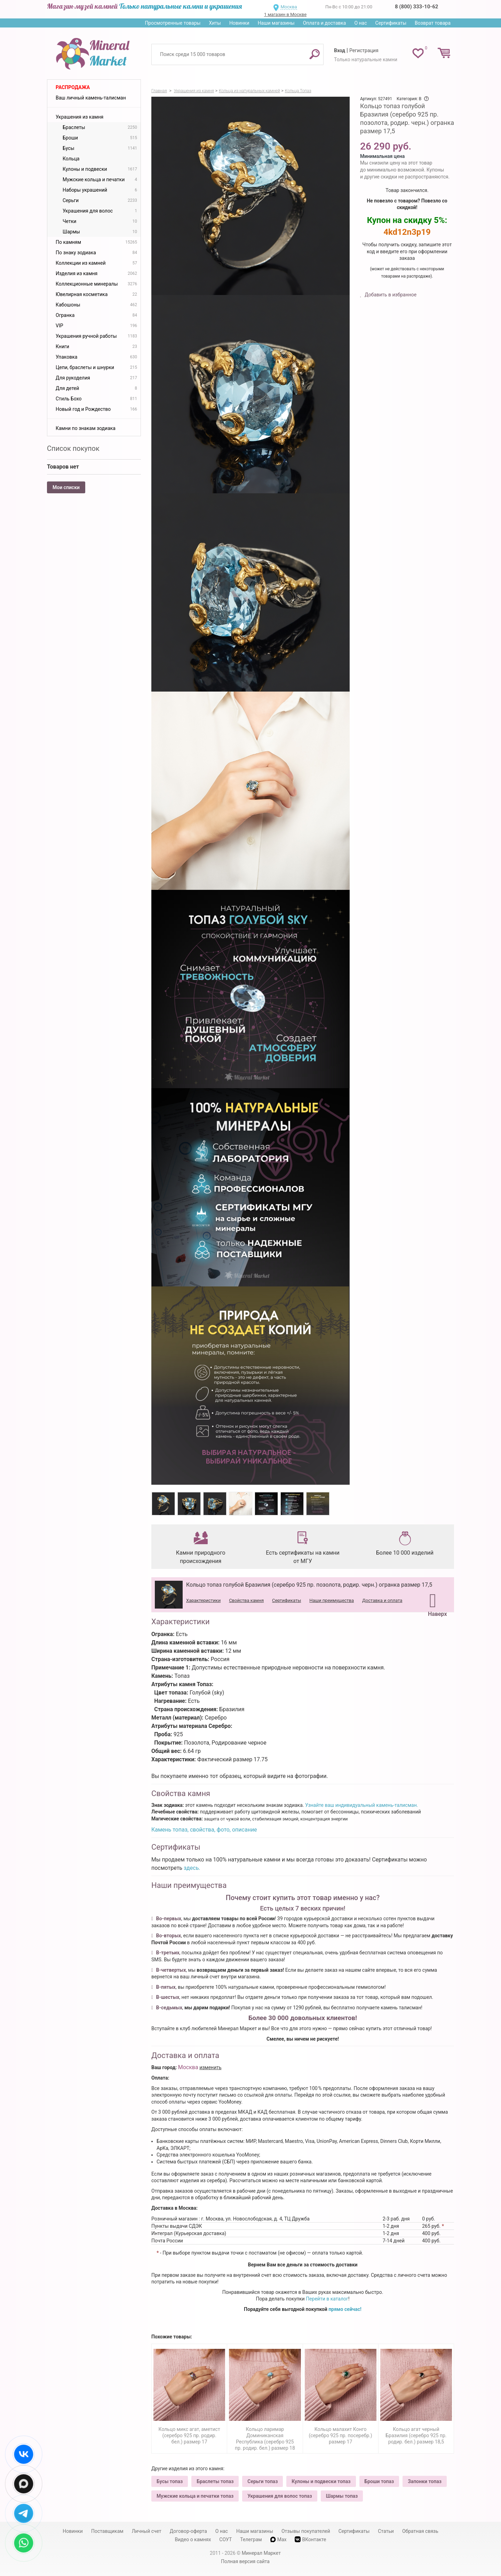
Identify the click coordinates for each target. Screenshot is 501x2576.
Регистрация (364, 50)
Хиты (215, 23)
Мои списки (66, 487)
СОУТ (225, 2539)
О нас (360, 23)
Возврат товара (433, 23)
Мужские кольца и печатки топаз (195, 2496)
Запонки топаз (425, 2481)
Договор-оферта (188, 2531)
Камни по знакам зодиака (86, 428)
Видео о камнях (193, 2539)
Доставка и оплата (382, 1600)
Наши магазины (276, 23)
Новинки (239, 23)
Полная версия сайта (245, 2561)
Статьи (386, 2531)
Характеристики (203, 1600)
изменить (210, 2067)
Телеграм (251, 2539)
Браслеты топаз (215, 2481)
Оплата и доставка (324, 23)
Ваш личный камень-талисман (91, 98)
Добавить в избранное (390, 294)
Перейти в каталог (327, 2299)
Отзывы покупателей (305, 2531)
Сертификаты (391, 23)
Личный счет (146, 2531)
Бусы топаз (170, 2481)
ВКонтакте (310, 2539)
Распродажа (73, 87)
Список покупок (73, 448)
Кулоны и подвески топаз (321, 2481)
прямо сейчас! (344, 2309)
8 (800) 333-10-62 (416, 6)
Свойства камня (246, 1600)
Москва (288, 6)
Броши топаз (379, 2481)
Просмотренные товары (172, 23)
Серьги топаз (262, 2481)
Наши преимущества (331, 1600)
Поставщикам (107, 2531)
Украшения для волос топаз (279, 2496)
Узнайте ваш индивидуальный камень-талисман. (361, 1805)
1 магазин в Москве (285, 14)
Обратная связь (420, 2531)
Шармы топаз (342, 2496)
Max (278, 2539)
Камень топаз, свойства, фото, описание (204, 1829)
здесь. (192, 1868)
